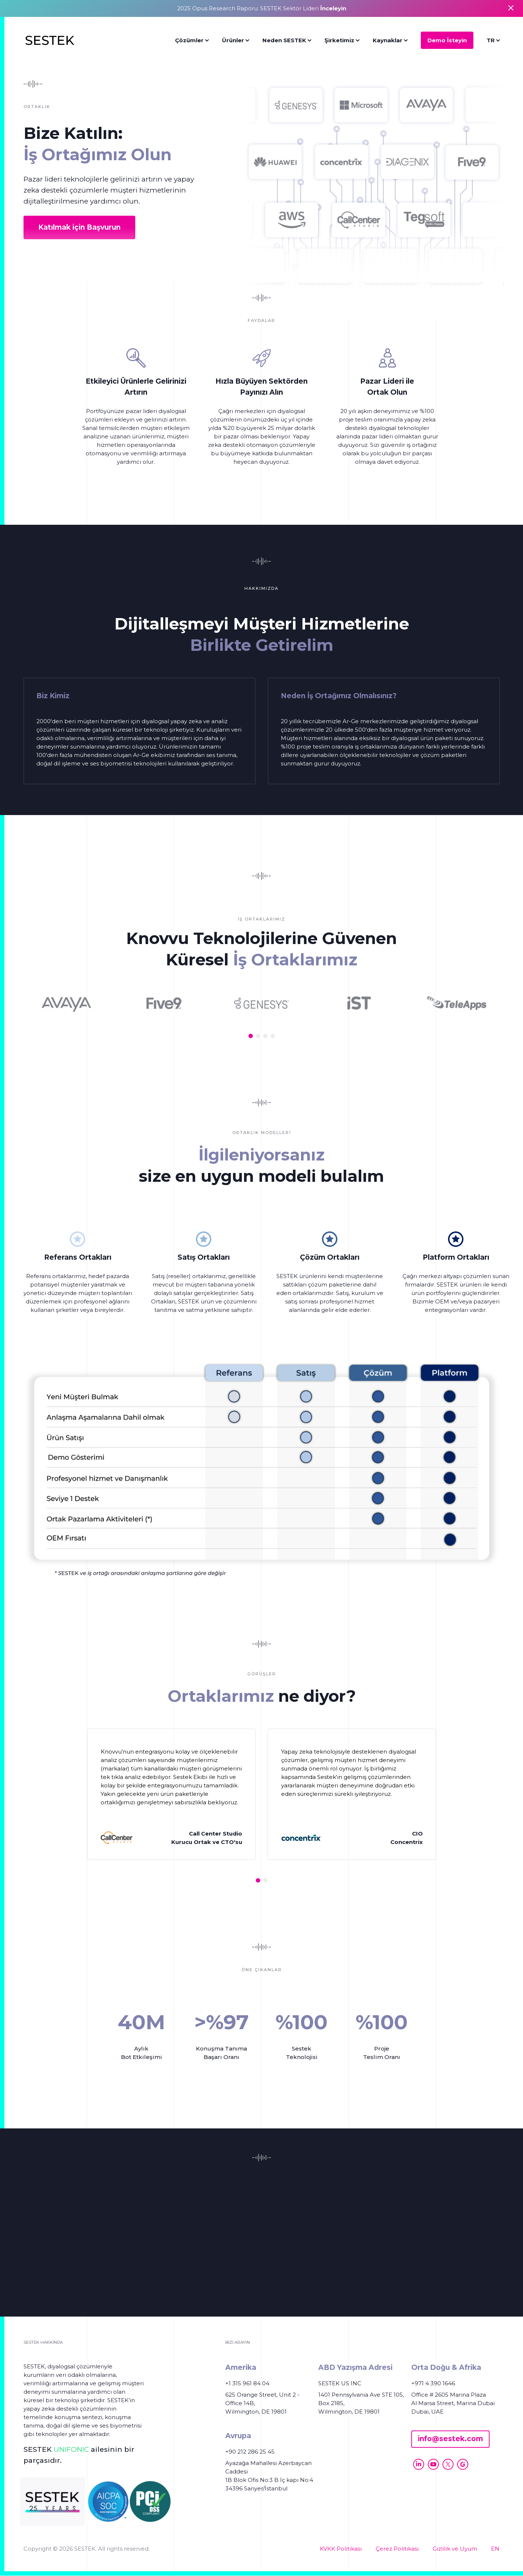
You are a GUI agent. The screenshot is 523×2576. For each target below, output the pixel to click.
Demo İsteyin (447, 40)
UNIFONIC (71, 2449)
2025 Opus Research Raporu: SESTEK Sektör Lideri (261, 8)
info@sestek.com (450, 2439)
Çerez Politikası (397, 2548)
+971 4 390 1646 (433, 2383)
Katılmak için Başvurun (79, 227)
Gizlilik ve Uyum (455, 2548)
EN (495, 2548)
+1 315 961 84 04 (247, 2383)
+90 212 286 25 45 (250, 2451)
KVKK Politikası (341, 2548)
